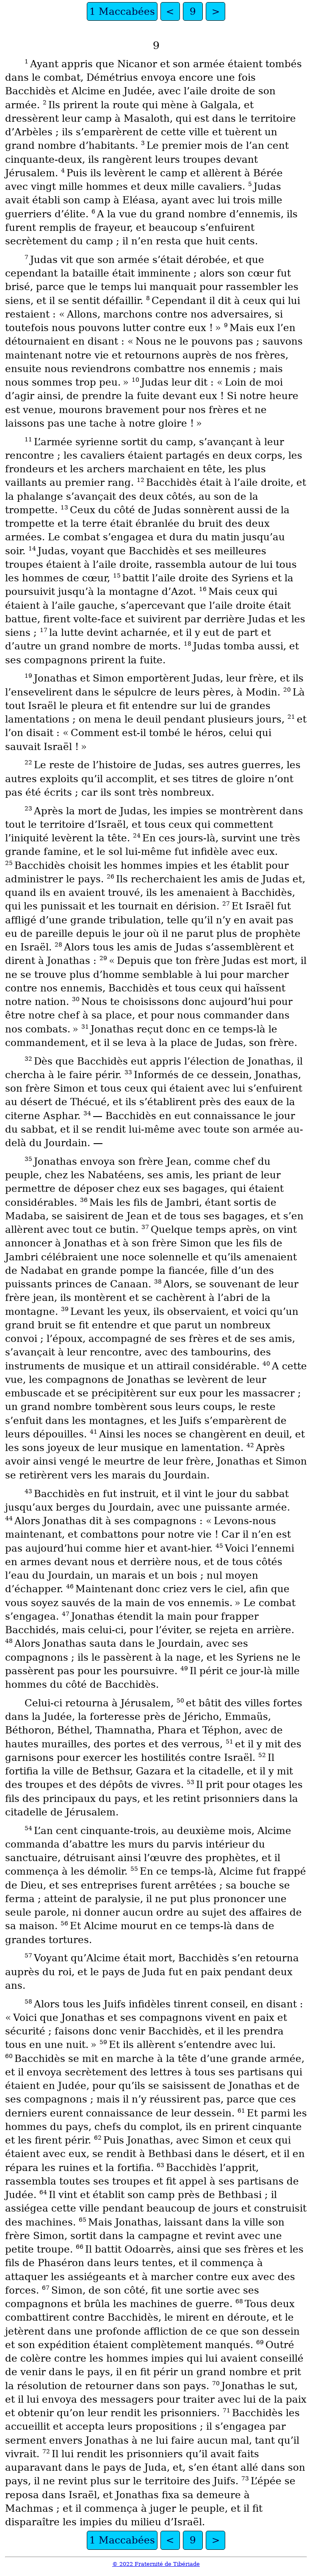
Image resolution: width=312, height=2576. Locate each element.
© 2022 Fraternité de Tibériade (156, 2564)
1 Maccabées (122, 11)
